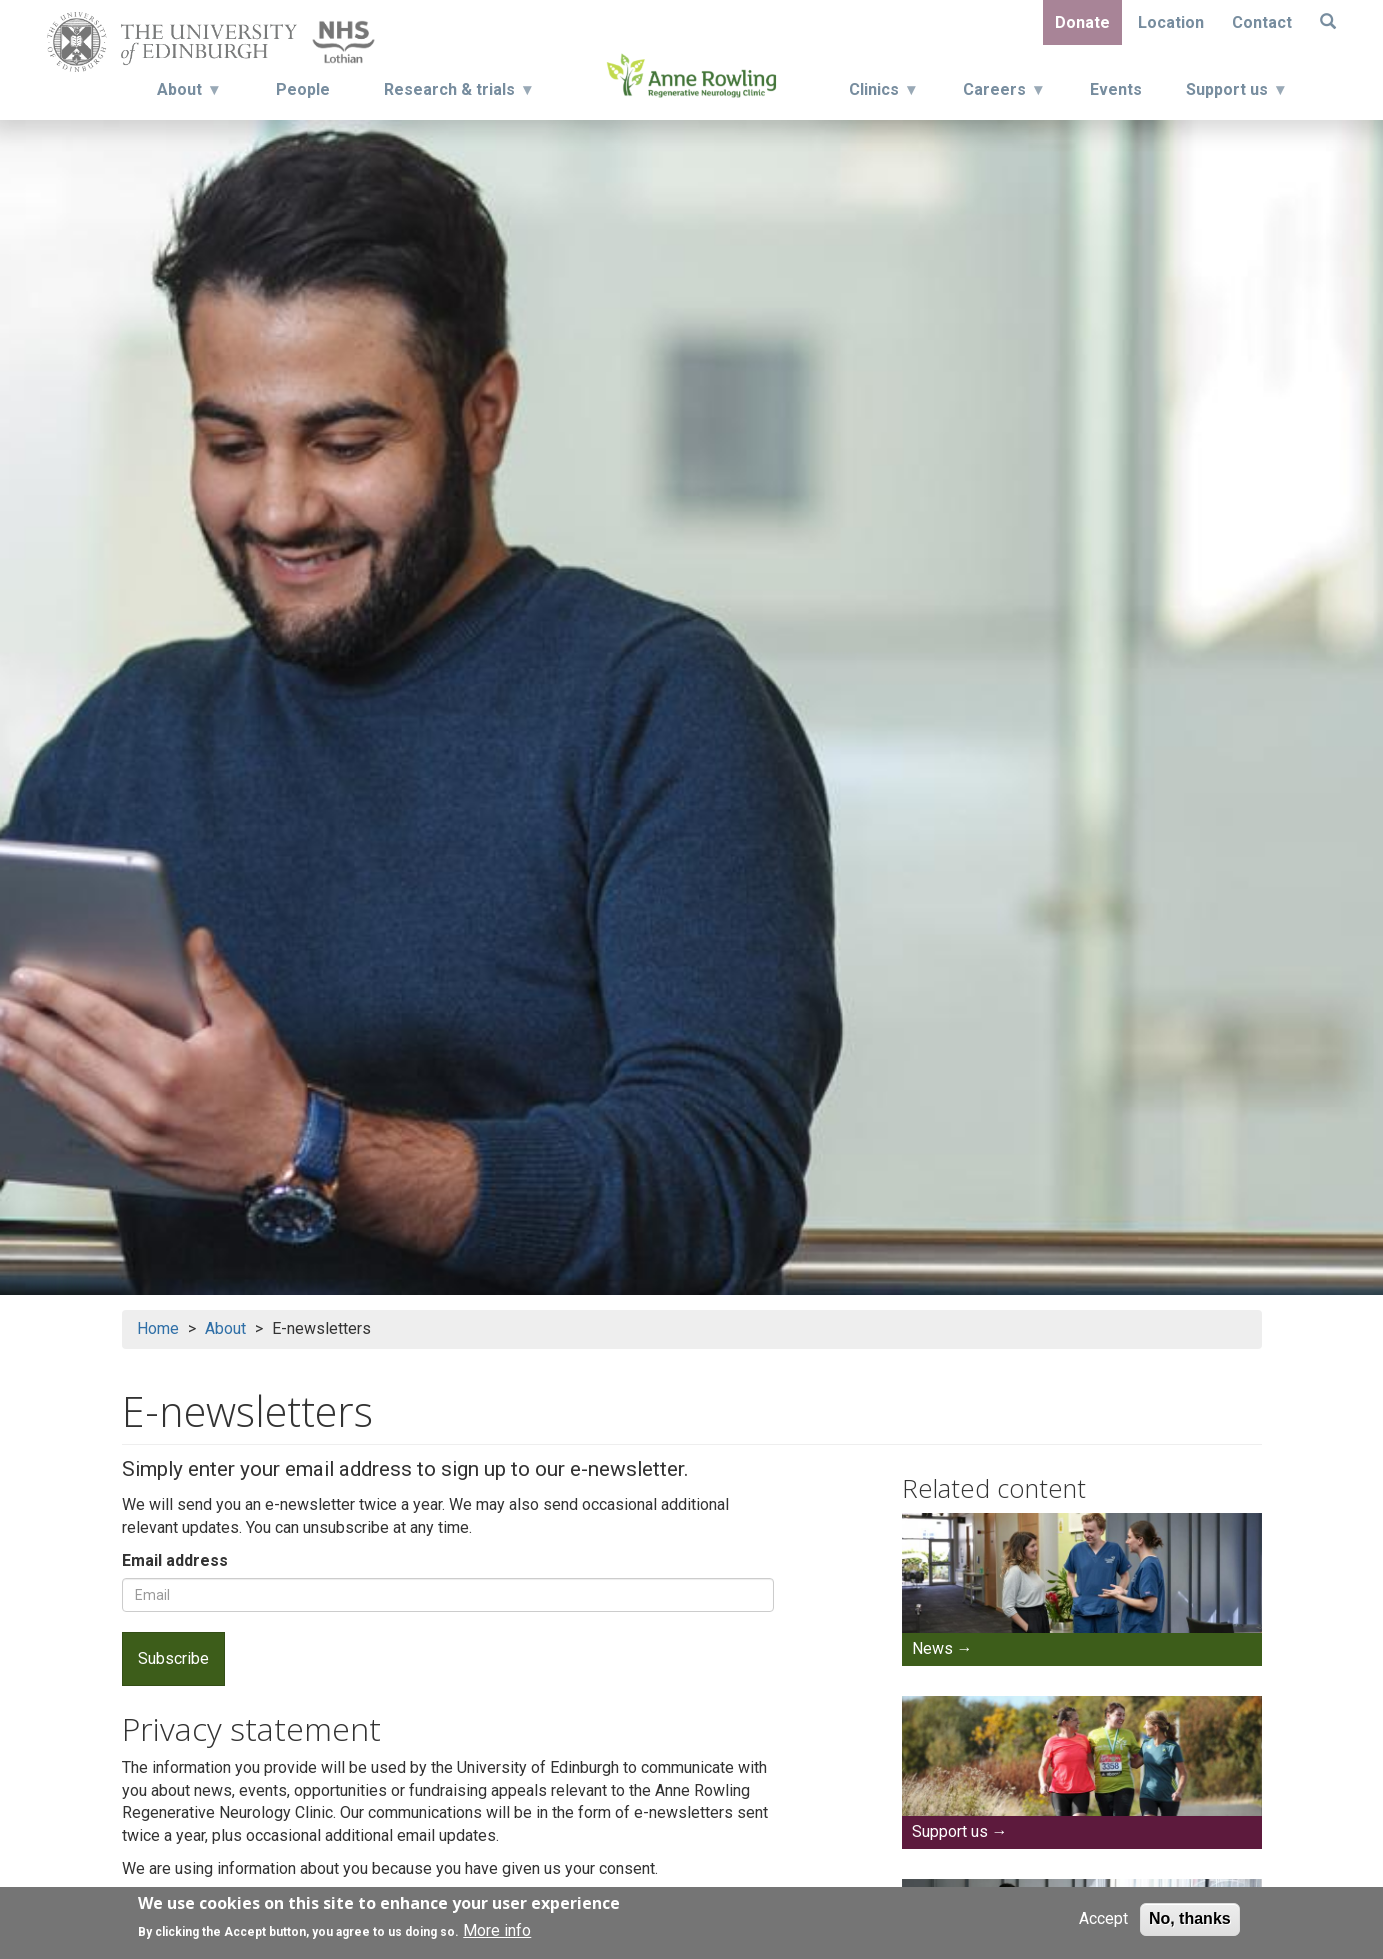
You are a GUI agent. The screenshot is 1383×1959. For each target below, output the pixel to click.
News (932, 1648)
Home (158, 1328)
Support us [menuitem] (1235, 95)
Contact (1262, 22)
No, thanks (1190, 1918)
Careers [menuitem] (1002, 95)
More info (497, 1930)
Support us (950, 1831)
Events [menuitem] (1116, 89)
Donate (1082, 22)
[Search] (1328, 22)
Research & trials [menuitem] (451, 95)
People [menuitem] (303, 89)
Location (1171, 22)
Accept (1103, 1918)
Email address (175, 1560)
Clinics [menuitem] (882, 95)
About (225, 1328)
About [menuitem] (181, 95)
